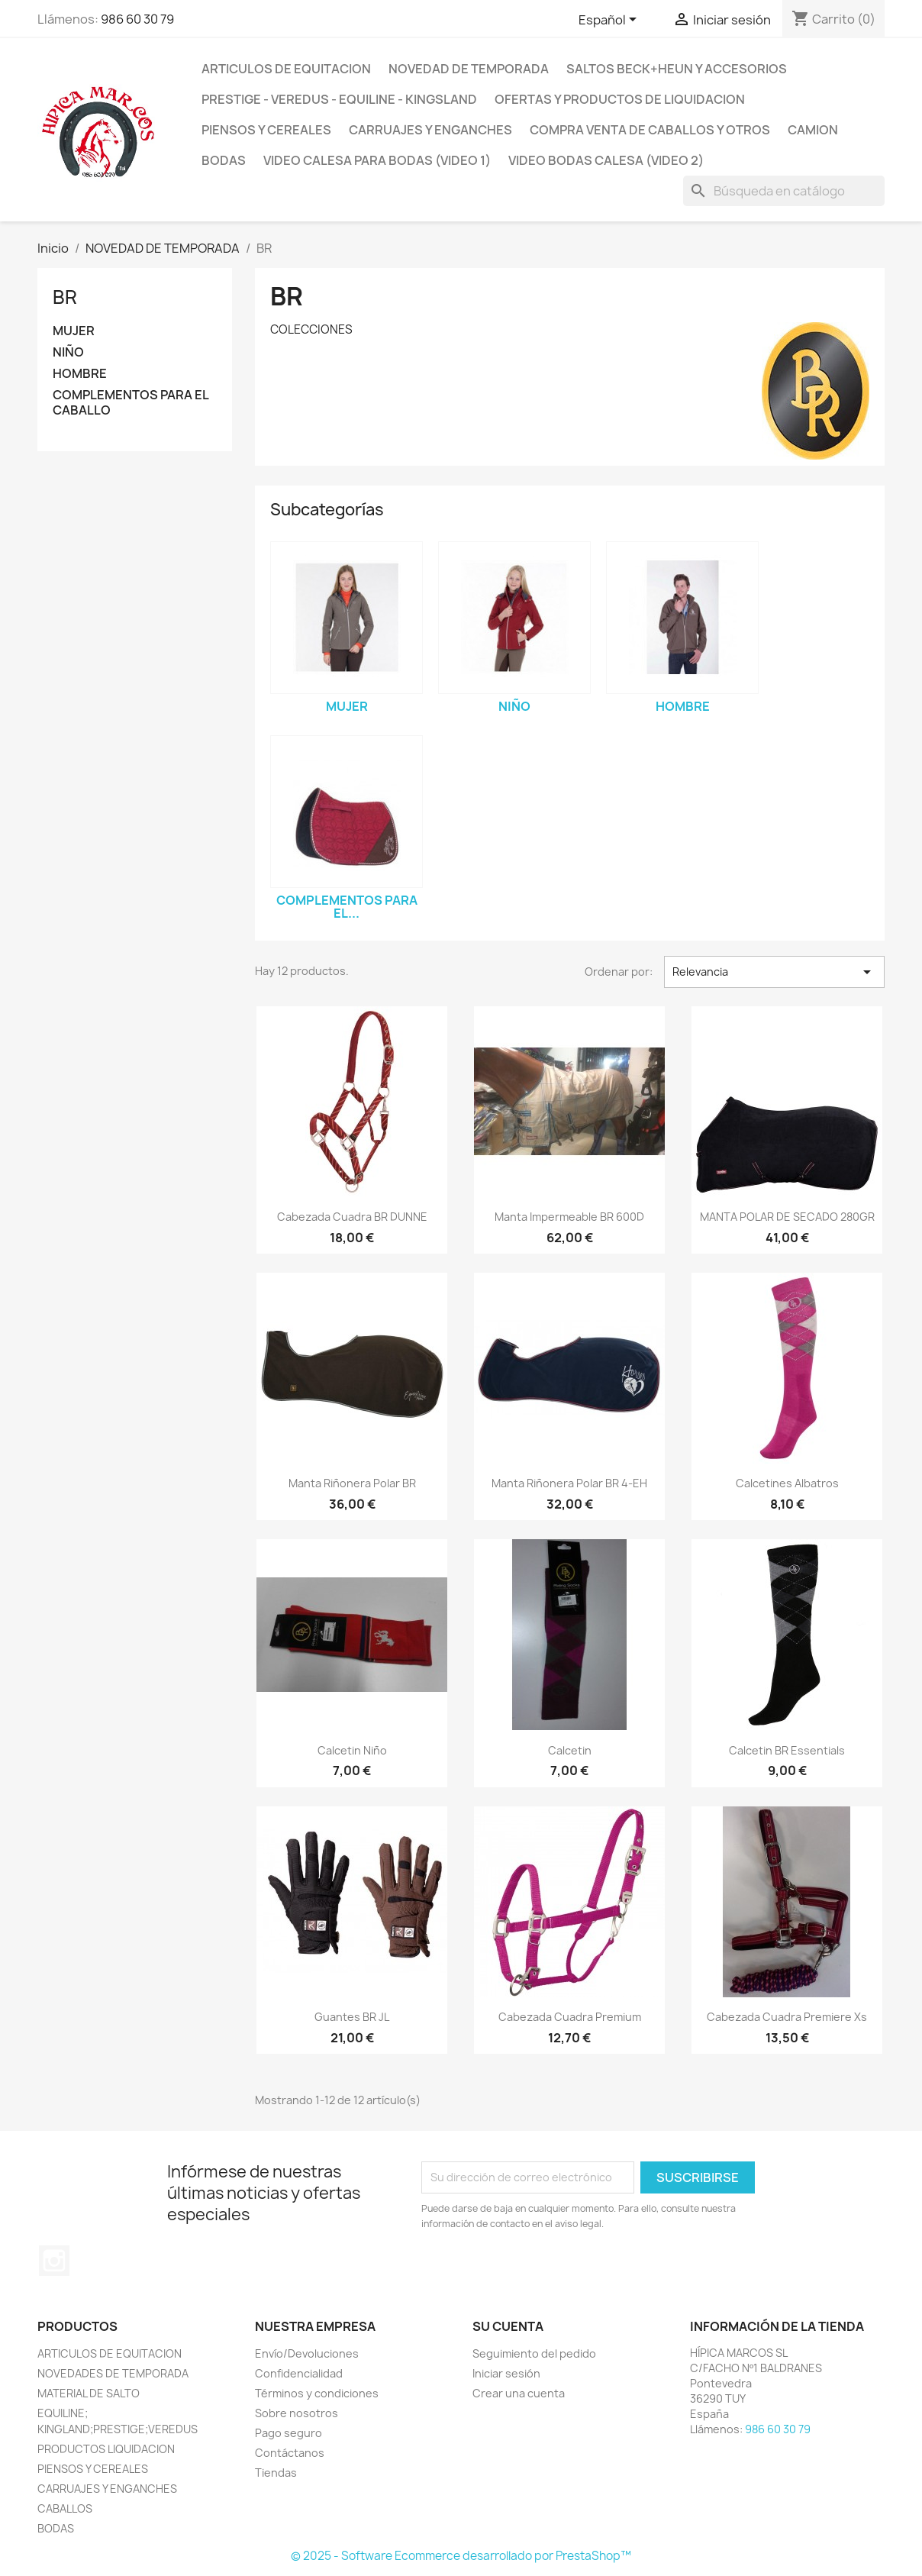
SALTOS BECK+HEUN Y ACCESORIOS (676, 68)
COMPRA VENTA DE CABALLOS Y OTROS (650, 129)
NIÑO (68, 352)
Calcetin (570, 1750)
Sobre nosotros (296, 2413)
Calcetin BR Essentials (787, 1750)
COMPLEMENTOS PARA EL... (346, 907)
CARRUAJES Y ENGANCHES (107, 2488)
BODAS (223, 160)
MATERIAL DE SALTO (88, 2393)
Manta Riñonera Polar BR (352, 1483)
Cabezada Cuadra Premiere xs (787, 2016)
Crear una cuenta (518, 2393)
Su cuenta (507, 2326)
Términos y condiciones (317, 2393)
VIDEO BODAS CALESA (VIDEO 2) (606, 160)
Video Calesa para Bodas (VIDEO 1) (377, 160)
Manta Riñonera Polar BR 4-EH (569, 1483)
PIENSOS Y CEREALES (266, 129)
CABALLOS (64, 2508)
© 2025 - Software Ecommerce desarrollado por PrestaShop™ (461, 2556)
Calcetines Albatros (787, 1483)
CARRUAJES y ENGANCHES (430, 129)
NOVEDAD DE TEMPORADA (468, 68)
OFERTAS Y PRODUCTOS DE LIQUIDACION (620, 99)
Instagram (54, 2260)
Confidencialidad (299, 2373)
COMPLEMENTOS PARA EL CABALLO (130, 402)
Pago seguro (288, 2433)
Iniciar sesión (506, 2373)
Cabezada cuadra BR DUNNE (352, 1216)
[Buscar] (784, 191)
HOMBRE (80, 374)
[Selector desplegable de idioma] (610, 20)
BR (65, 297)
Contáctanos (289, 2452)
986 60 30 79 (137, 19)
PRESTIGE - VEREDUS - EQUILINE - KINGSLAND (339, 99)
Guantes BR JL (351, 2016)
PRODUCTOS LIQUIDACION (106, 2449)
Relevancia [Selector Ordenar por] (774, 972)
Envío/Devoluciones (307, 2353)
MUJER (74, 331)
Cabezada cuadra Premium (569, 2016)
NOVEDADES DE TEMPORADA (113, 2373)
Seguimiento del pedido (534, 2353)
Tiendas (276, 2472)
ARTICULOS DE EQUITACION (286, 68)
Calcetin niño (352, 1750)
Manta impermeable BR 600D (569, 1216)
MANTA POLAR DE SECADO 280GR (787, 1216)
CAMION (813, 129)
